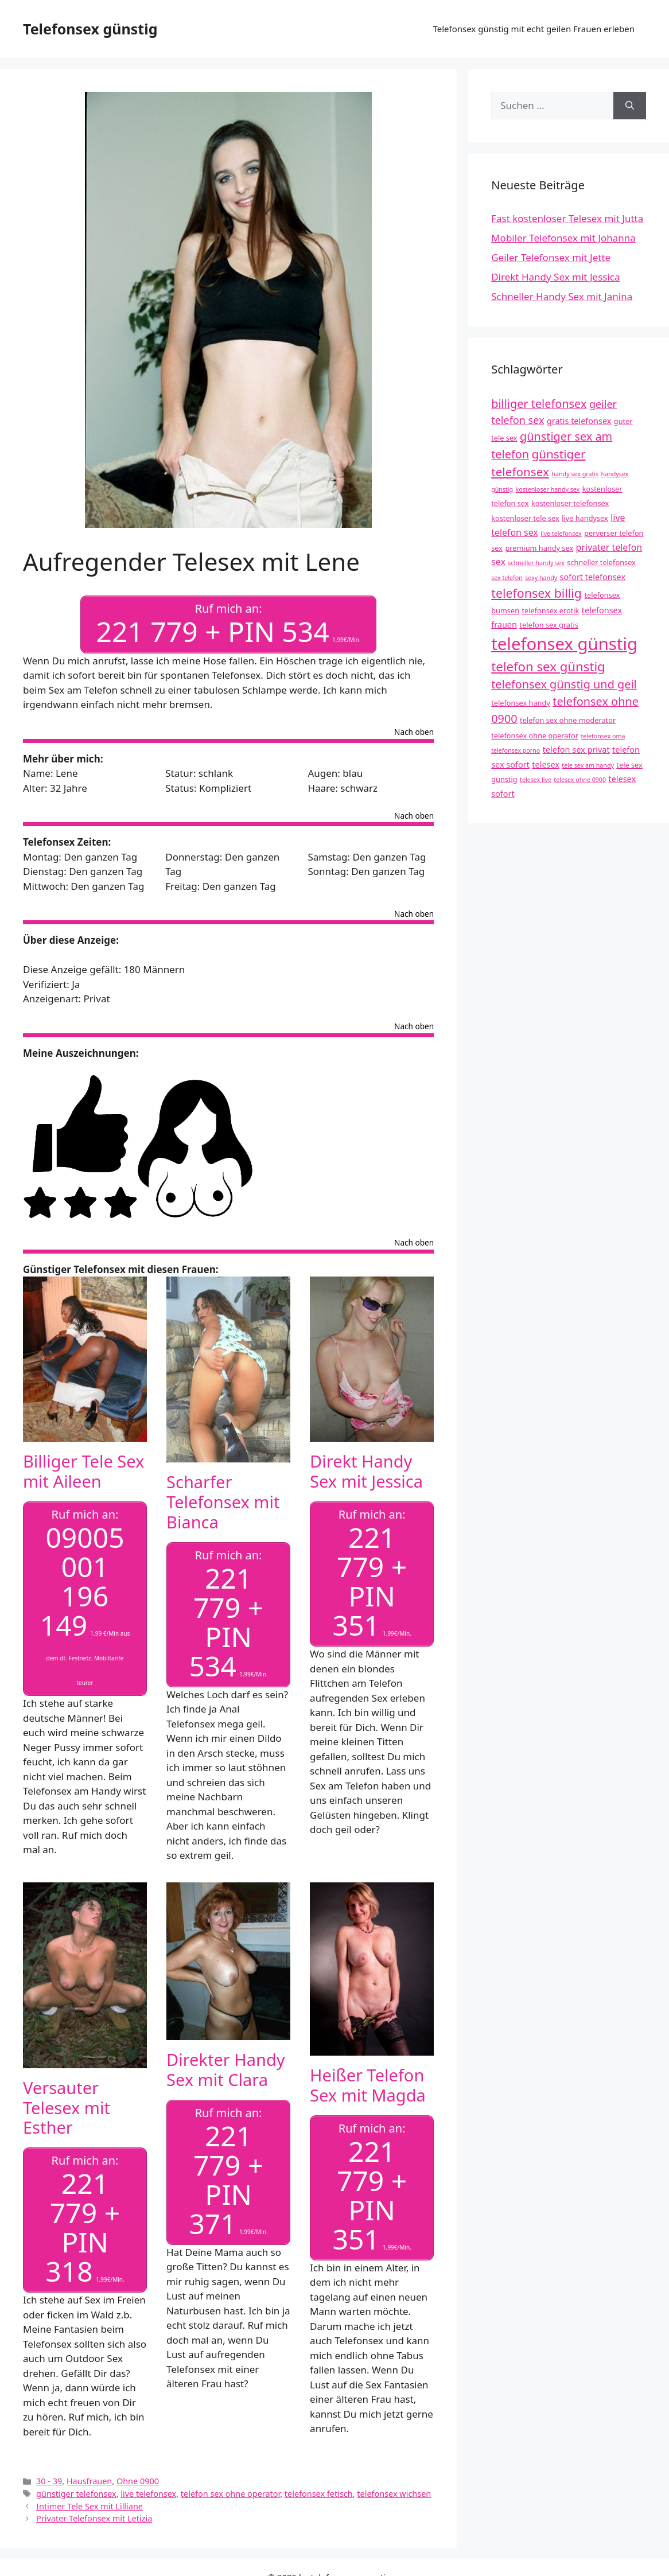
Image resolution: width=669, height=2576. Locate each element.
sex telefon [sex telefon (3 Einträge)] (507, 578)
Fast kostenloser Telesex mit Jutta (567, 218)
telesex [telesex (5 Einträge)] (545, 764)
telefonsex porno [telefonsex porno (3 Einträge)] (515, 750)
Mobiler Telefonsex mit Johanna (563, 237)
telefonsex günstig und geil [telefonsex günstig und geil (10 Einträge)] (564, 684)
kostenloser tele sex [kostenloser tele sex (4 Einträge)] (525, 518)
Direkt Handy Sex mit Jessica (366, 1470)
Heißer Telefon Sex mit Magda (368, 2082)
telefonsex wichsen (394, 2489)
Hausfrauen (89, 2477)
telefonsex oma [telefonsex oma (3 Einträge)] (603, 736)
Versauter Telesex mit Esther (66, 2104)
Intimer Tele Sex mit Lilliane (89, 2502)
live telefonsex (148, 2489)
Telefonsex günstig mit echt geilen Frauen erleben (534, 28)
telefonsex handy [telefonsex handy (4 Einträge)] (520, 703)
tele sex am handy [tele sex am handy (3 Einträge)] (588, 765)
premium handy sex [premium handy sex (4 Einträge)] (539, 548)
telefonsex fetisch (319, 2489)
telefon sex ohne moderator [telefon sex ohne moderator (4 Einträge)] (568, 720)
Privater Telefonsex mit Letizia (94, 2514)
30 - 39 (49, 2477)
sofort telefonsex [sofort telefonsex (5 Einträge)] (593, 576)
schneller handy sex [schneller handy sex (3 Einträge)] (536, 563)
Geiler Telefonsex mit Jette (550, 257)
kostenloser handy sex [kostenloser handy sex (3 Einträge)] (548, 489)
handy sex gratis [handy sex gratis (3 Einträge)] (574, 474)
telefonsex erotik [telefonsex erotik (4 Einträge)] (550, 610)
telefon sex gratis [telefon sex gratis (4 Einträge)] (548, 625)
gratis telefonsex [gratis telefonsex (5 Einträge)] (579, 420)
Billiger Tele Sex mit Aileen (83, 1470)
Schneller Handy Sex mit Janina (561, 296)
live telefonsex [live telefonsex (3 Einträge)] (561, 534)
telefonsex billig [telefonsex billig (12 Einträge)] (536, 593)
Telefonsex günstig (90, 28)
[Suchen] (629, 105)
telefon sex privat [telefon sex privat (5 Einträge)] (576, 749)
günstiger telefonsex (76, 2489)
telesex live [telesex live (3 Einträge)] (535, 780)
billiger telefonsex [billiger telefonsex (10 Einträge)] (538, 403)
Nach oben (414, 731)
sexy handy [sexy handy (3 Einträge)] (541, 578)
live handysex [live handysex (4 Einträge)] (585, 518)
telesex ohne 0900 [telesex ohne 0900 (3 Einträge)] (580, 780)
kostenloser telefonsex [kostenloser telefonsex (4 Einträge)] (570, 503)
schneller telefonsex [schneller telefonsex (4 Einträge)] (601, 562)
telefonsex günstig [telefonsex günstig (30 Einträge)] (564, 643)
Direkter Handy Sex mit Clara (225, 2067)
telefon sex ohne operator (230, 2489)
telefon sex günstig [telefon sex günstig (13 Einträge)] (548, 666)
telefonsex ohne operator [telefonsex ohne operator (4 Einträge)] (534, 735)
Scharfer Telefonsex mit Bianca (222, 1500)
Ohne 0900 (137, 2477)
